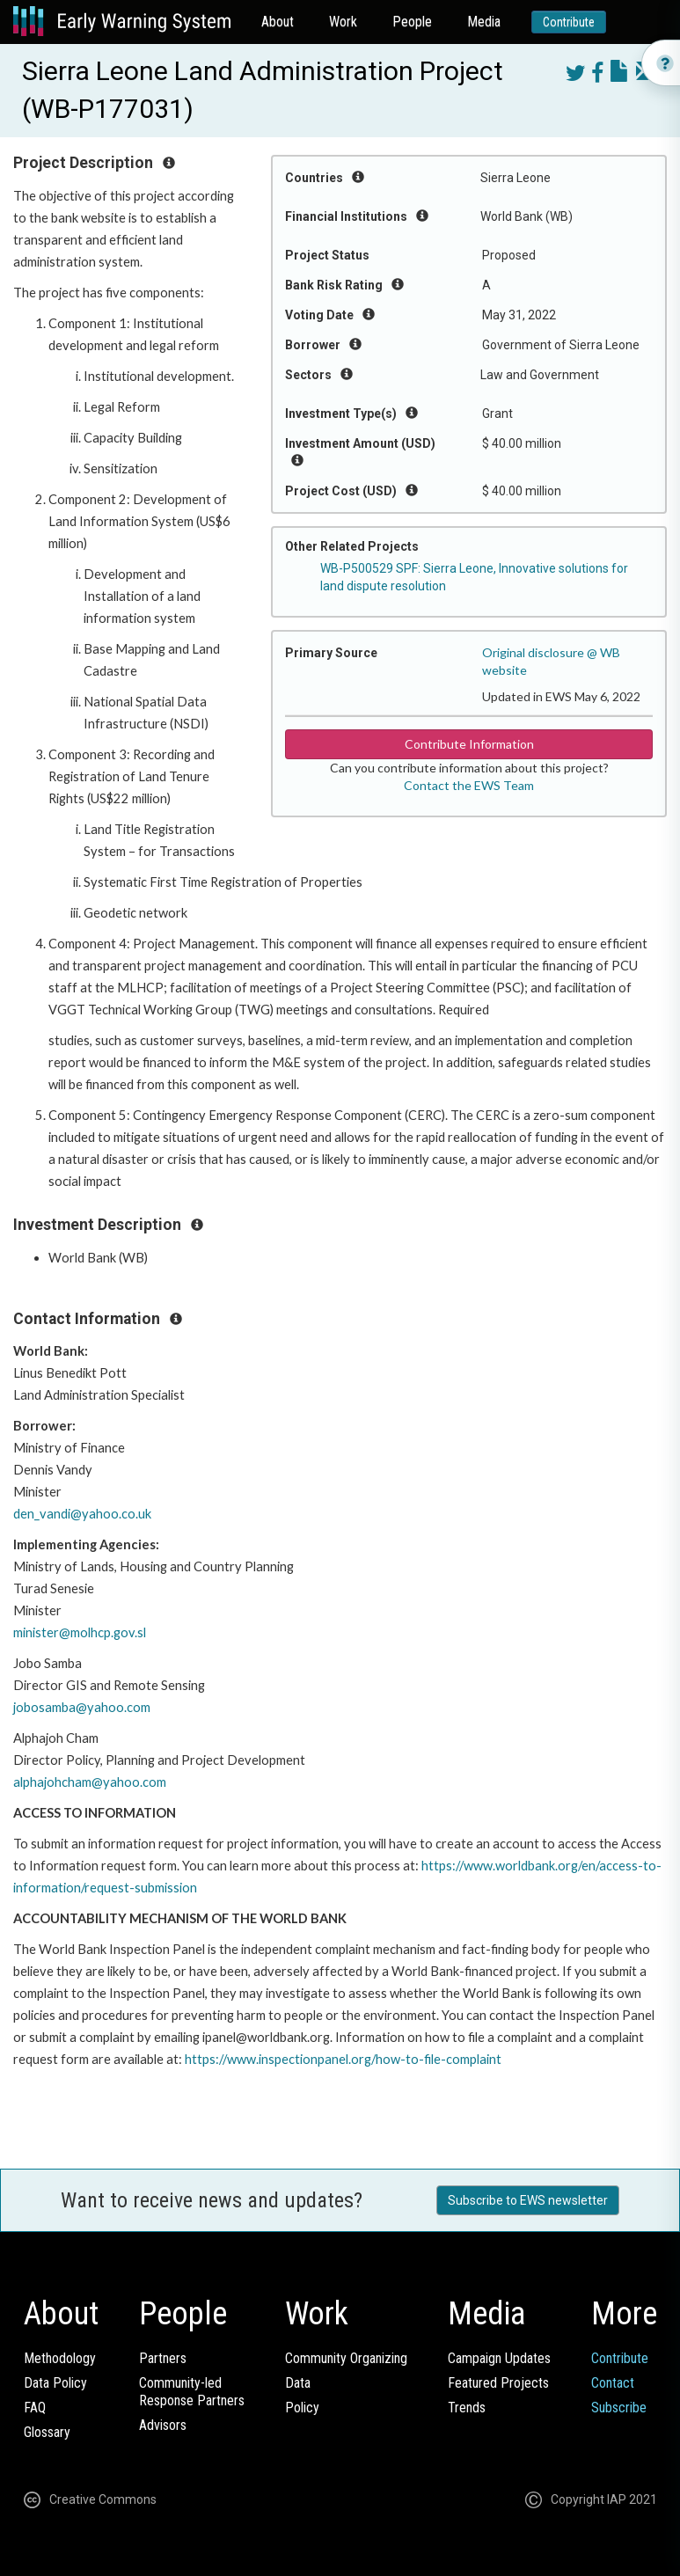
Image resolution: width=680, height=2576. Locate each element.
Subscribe (619, 2407)
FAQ (35, 2407)
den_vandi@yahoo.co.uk (82, 1513)
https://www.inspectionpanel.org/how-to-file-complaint (343, 2059)
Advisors (162, 2425)
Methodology (60, 2358)
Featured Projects (498, 2383)
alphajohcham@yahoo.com (89, 1782)
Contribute (569, 22)
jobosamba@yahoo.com (81, 1707)
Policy (302, 2407)
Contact (612, 2383)
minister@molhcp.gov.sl (79, 1632)
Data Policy (55, 2383)
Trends (467, 2407)
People (412, 21)
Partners (162, 2358)
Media (484, 21)
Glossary (47, 2432)
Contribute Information (469, 743)
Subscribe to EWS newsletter (528, 2200)
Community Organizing (346, 2358)
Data (298, 2383)
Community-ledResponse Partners (192, 2392)
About (277, 21)
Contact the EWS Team (469, 785)
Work (343, 21)
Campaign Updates (499, 2358)
